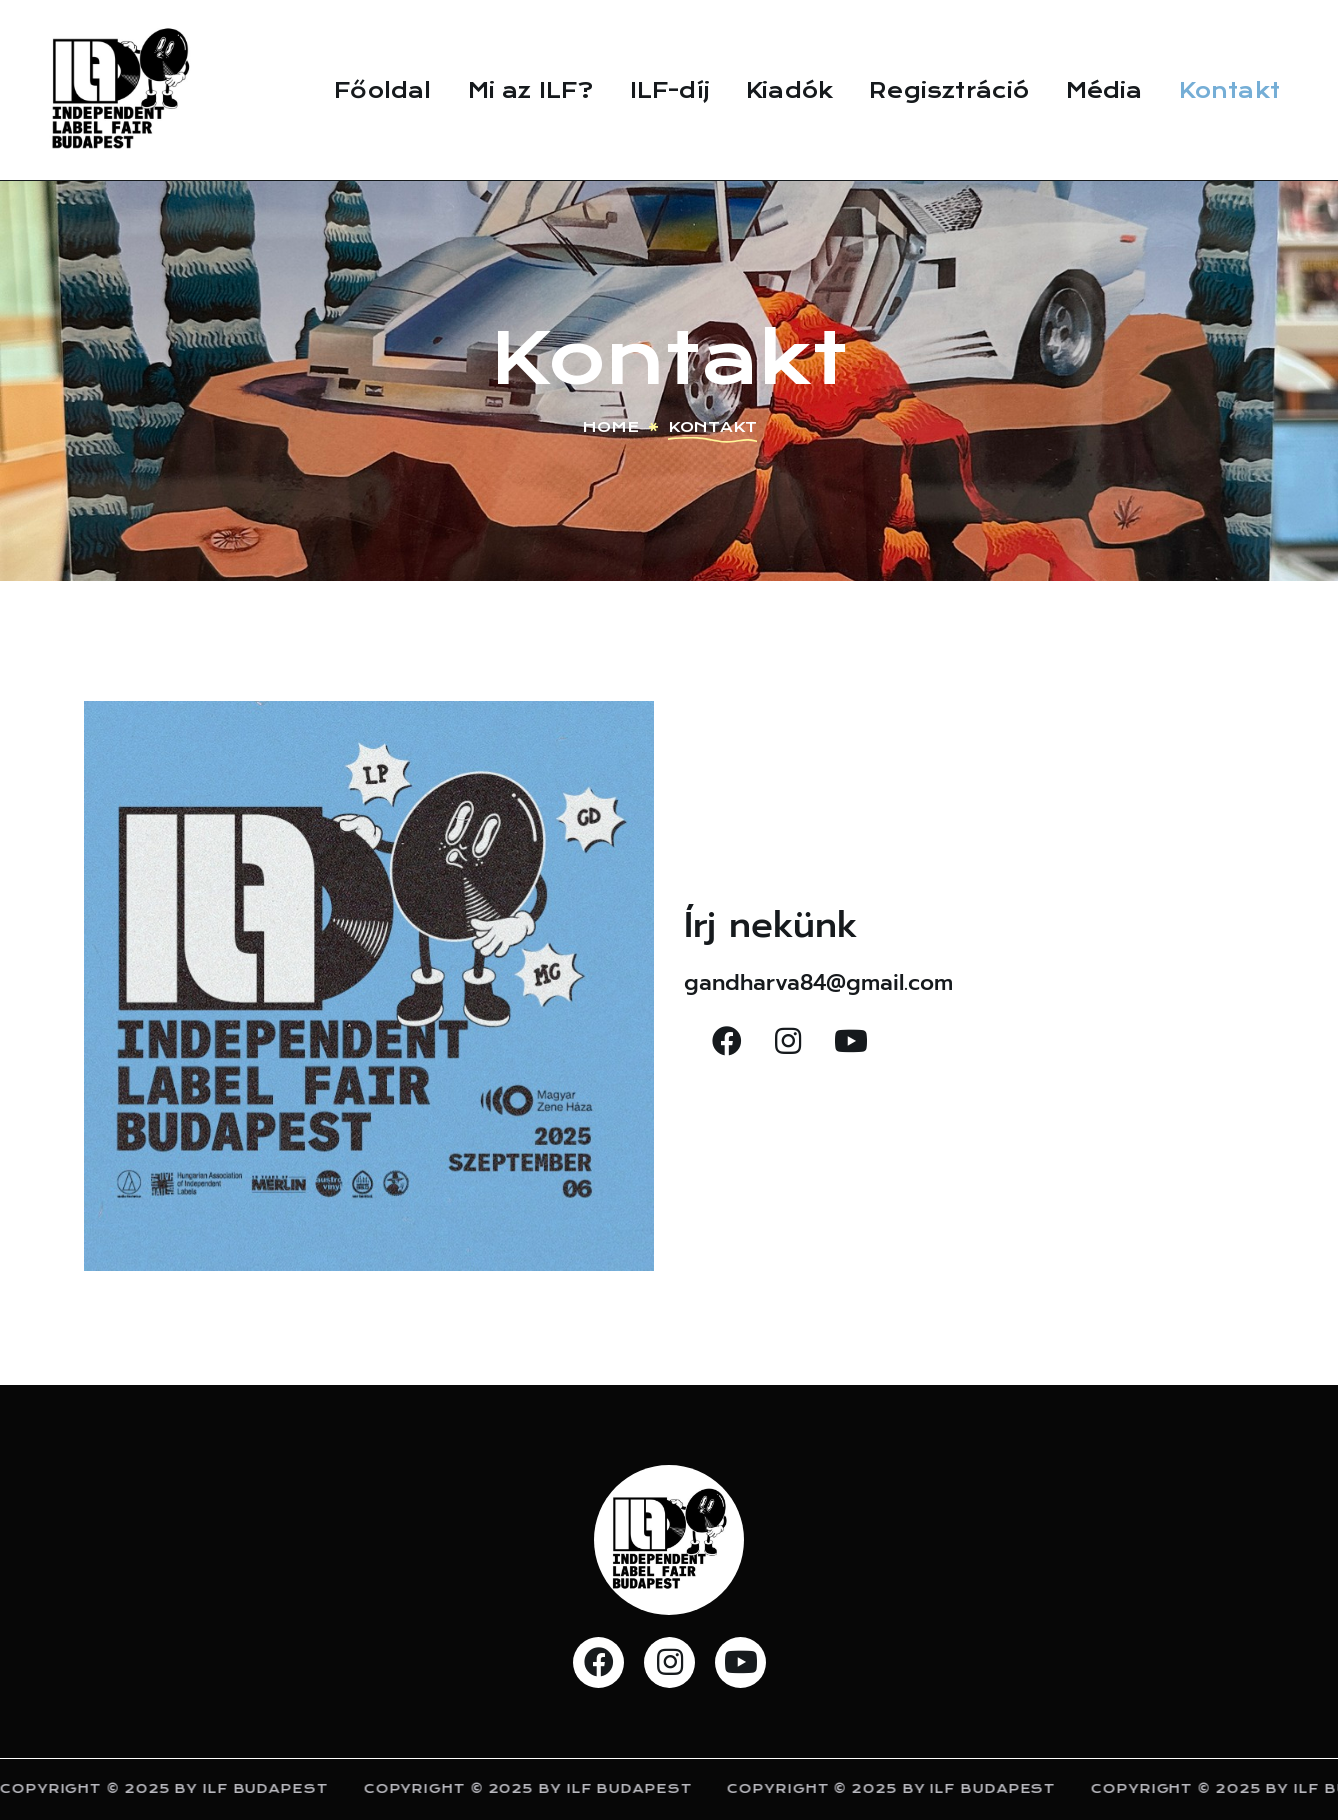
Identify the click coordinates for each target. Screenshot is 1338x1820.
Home (610, 427)
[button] (727, 1041)
